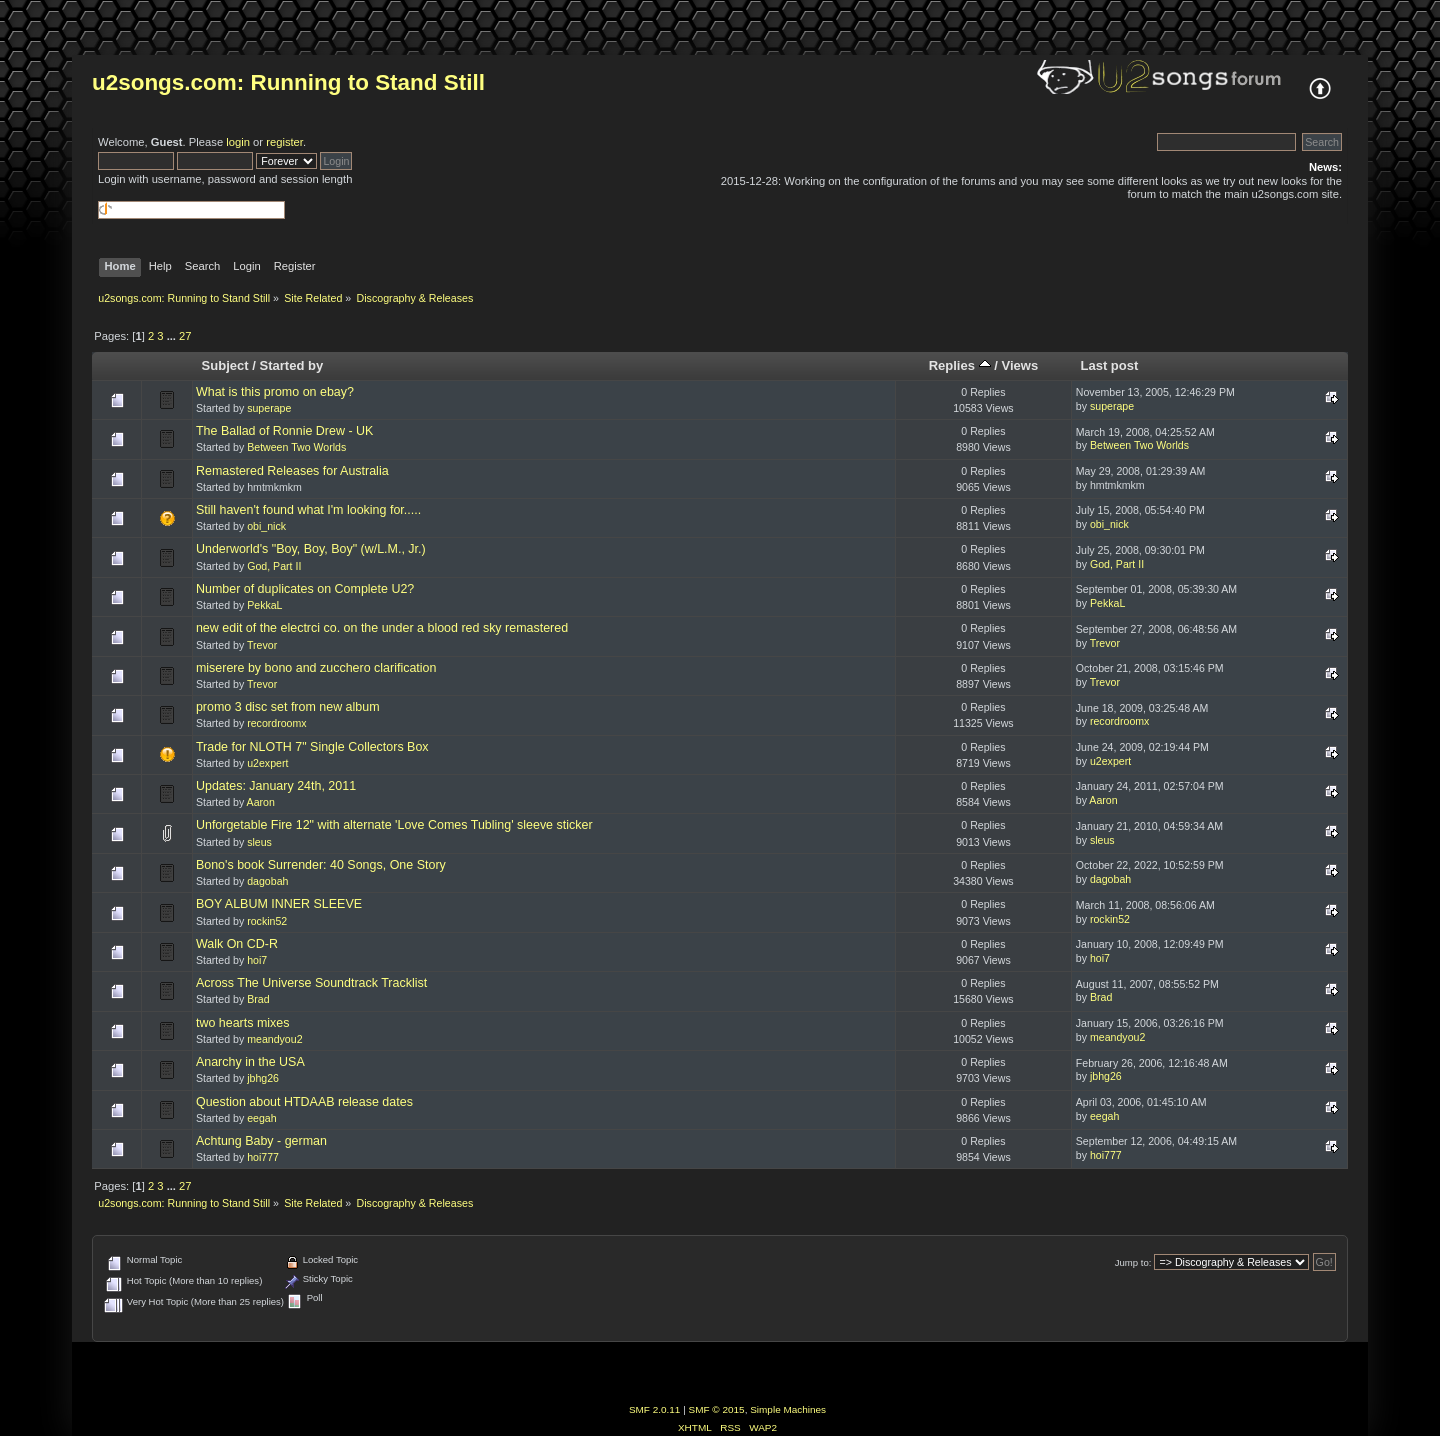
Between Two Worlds (296, 447)
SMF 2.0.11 (655, 1409)
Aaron (261, 802)
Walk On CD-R (237, 944)
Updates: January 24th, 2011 (276, 786)
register (284, 142)
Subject (225, 365)
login (238, 142)
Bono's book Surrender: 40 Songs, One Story (321, 865)
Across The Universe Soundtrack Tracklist (311, 983)
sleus (259, 842)
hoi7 (257, 960)
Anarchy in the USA (250, 1062)
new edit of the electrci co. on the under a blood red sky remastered (382, 628)
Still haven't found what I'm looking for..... (308, 510)
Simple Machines (788, 1409)
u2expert (267, 763)
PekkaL (264, 605)
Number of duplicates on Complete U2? (305, 589)
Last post (1109, 365)
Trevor (262, 645)
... (173, 336)
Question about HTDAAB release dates (304, 1102)
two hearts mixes (243, 1023)
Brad (258, 999)
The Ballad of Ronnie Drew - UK (284, 431)
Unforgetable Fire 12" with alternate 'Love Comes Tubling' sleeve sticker (394, 825)
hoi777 (263, 1157)
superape (269, 408)
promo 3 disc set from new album (288, 707)
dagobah (267, 881)
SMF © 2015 (717, 1409)
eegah (261, 1118)
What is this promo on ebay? (275, 392)
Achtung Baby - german (261, 1141)
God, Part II (274, 566)
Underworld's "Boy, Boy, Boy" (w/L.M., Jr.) (311, 549)
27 (185, 336)
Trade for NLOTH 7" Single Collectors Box (312, 747)
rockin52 (267, 921)
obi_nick (266, 526)
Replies (960, 365)
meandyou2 (274, 1039)
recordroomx (276, 723)
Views (1019, 365)
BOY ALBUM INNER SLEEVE (279, 904)
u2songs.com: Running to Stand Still (288, 82)
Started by (292, 365)
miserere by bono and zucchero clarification (316, 668)
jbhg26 (263, 1078)
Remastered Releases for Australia (292, 471)
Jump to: (1133, 1262)
